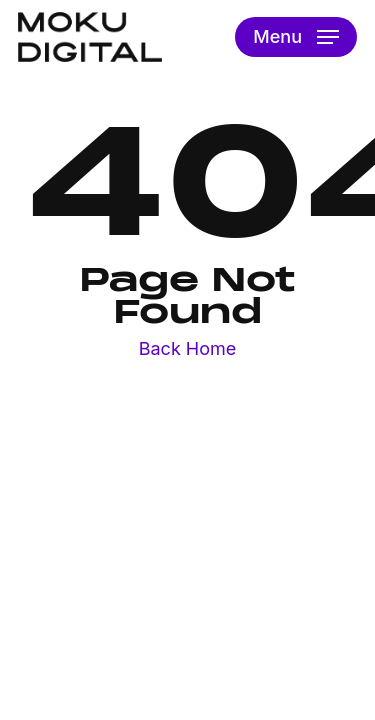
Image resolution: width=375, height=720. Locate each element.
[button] (296, 37)
